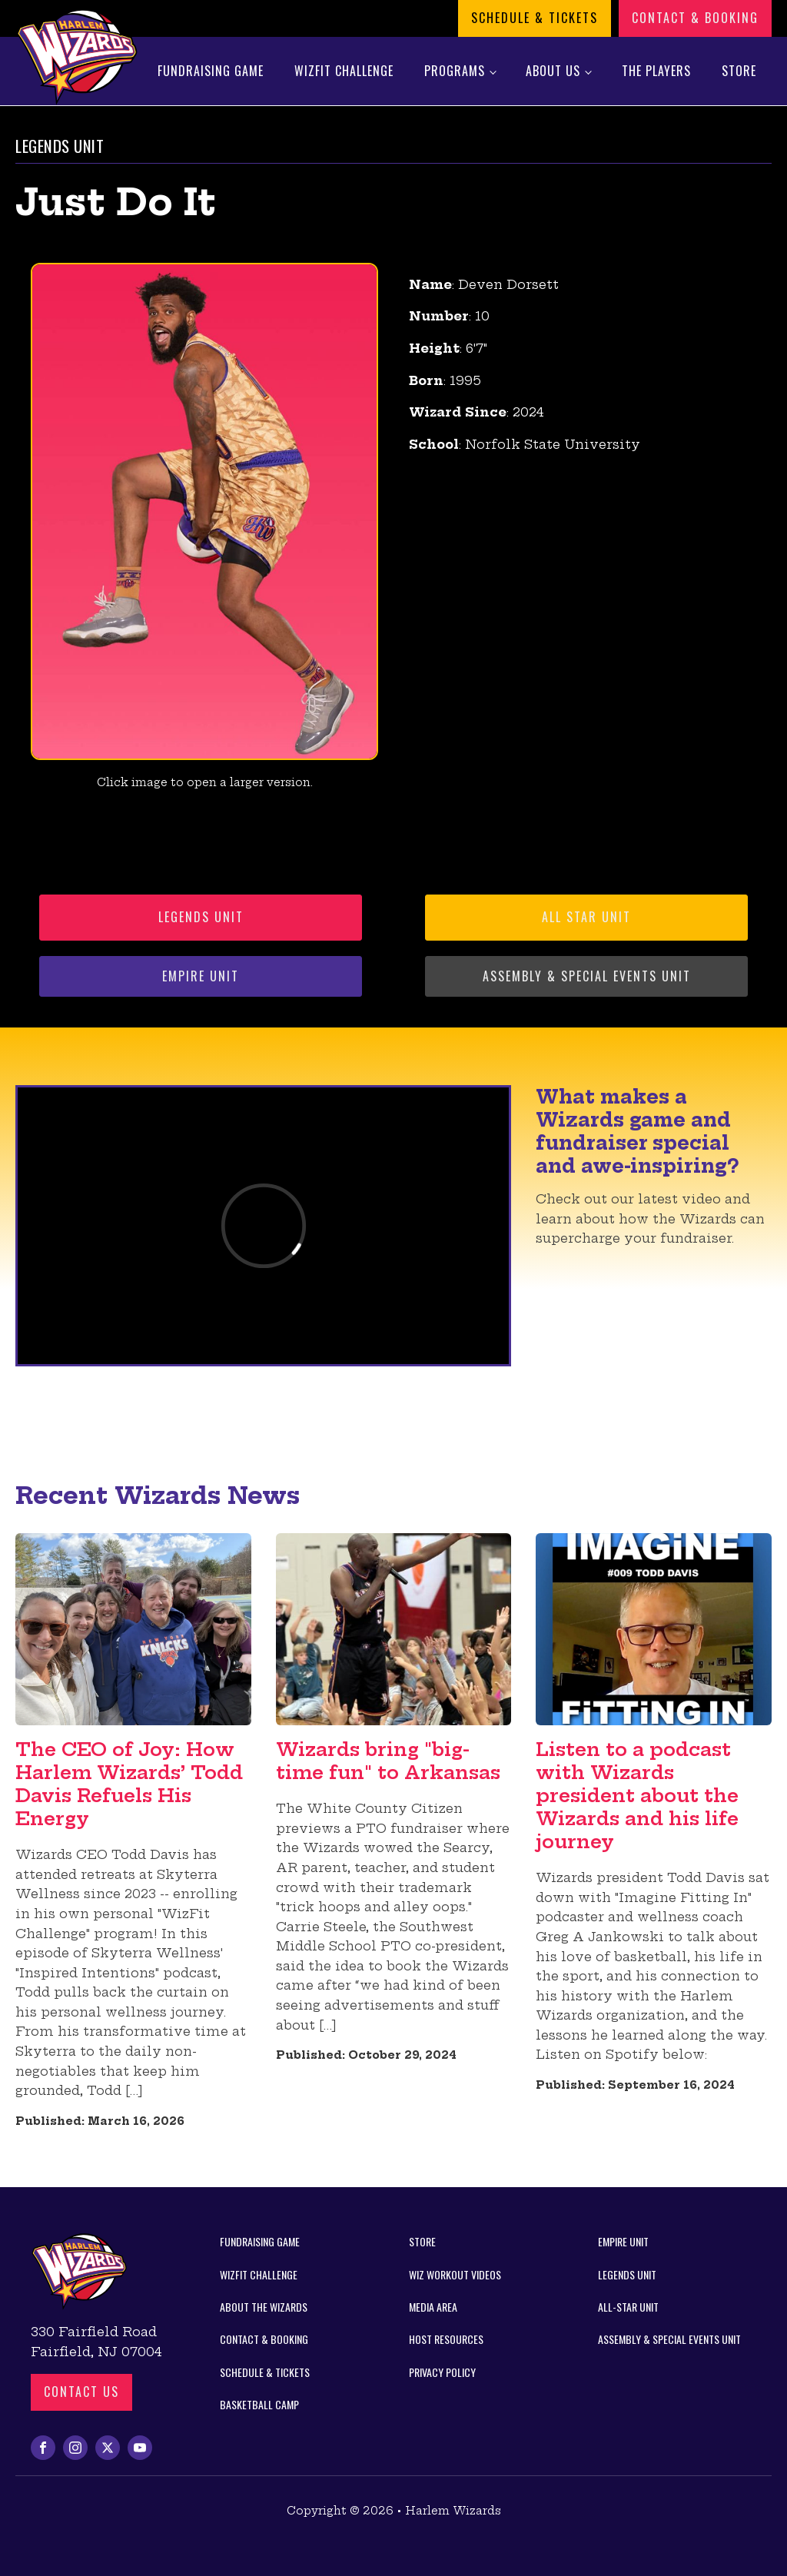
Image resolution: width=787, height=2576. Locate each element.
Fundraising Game (211, 70)
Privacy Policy (442, 2372)
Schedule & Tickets (534, 17)
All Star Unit (586, 917)
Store (739, 70)
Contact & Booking (695, 17)
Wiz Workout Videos (455, 2274)
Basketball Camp (259, 2404)
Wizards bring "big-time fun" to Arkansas (388, 1761)
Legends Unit (201, 917)
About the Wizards (263, 2307)
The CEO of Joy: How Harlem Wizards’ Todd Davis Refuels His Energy (129, 1784)
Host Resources (446, 2339)
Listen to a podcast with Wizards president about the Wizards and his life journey (637, 1795)
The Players (656, 70)
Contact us (81, 2391)
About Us (553, 70)
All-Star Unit (628, 2307)
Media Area (433, 2307)
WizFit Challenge (344, 70)
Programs (454, 70)
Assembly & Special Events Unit (587, 976)
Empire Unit (200, 976)
